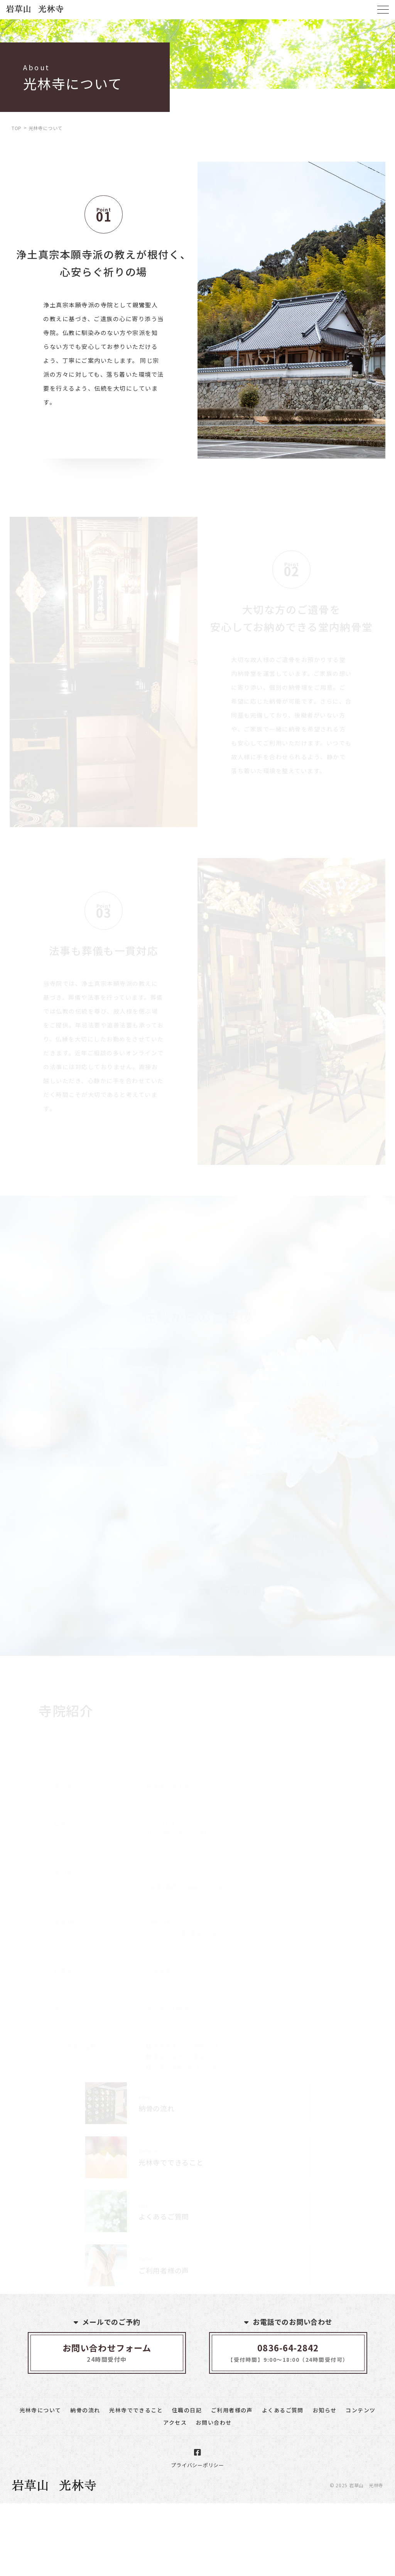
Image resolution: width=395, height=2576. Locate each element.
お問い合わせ (213, 2422)
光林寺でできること (136, 2410)
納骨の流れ (85, 2410)
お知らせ (325, 2410)
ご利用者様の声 (232, 2410)
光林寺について (40, 2410)
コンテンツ (360, 2410)
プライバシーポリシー (197, 2465)
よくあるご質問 (283, 2410)
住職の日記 (187, 2410)
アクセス (175, 2422)
